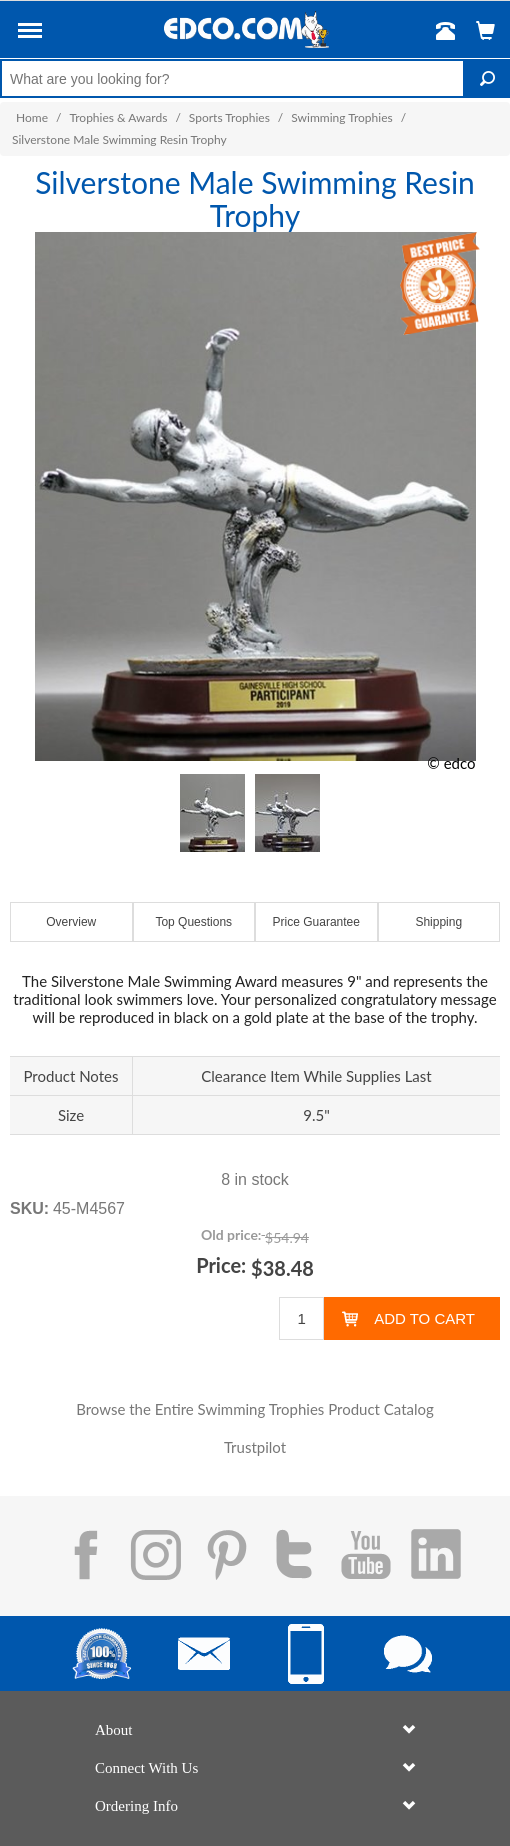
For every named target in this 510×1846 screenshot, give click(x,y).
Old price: (231, 1234)
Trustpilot (255, 1447)
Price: (221, 1265)
